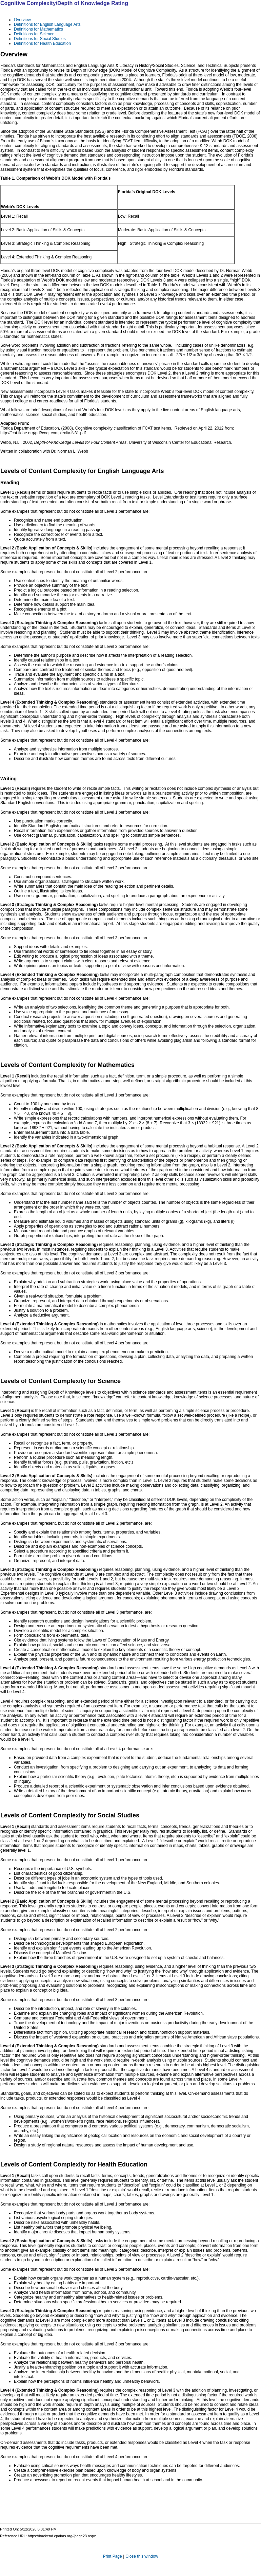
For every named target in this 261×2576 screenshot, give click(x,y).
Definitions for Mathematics (38, 29)
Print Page (112, 2556)
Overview (22, 19)
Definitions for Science (34, 34)
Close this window (141, 2556)
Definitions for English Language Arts (47, 24)
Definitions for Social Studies (40, 38)
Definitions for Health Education (42, 43)
